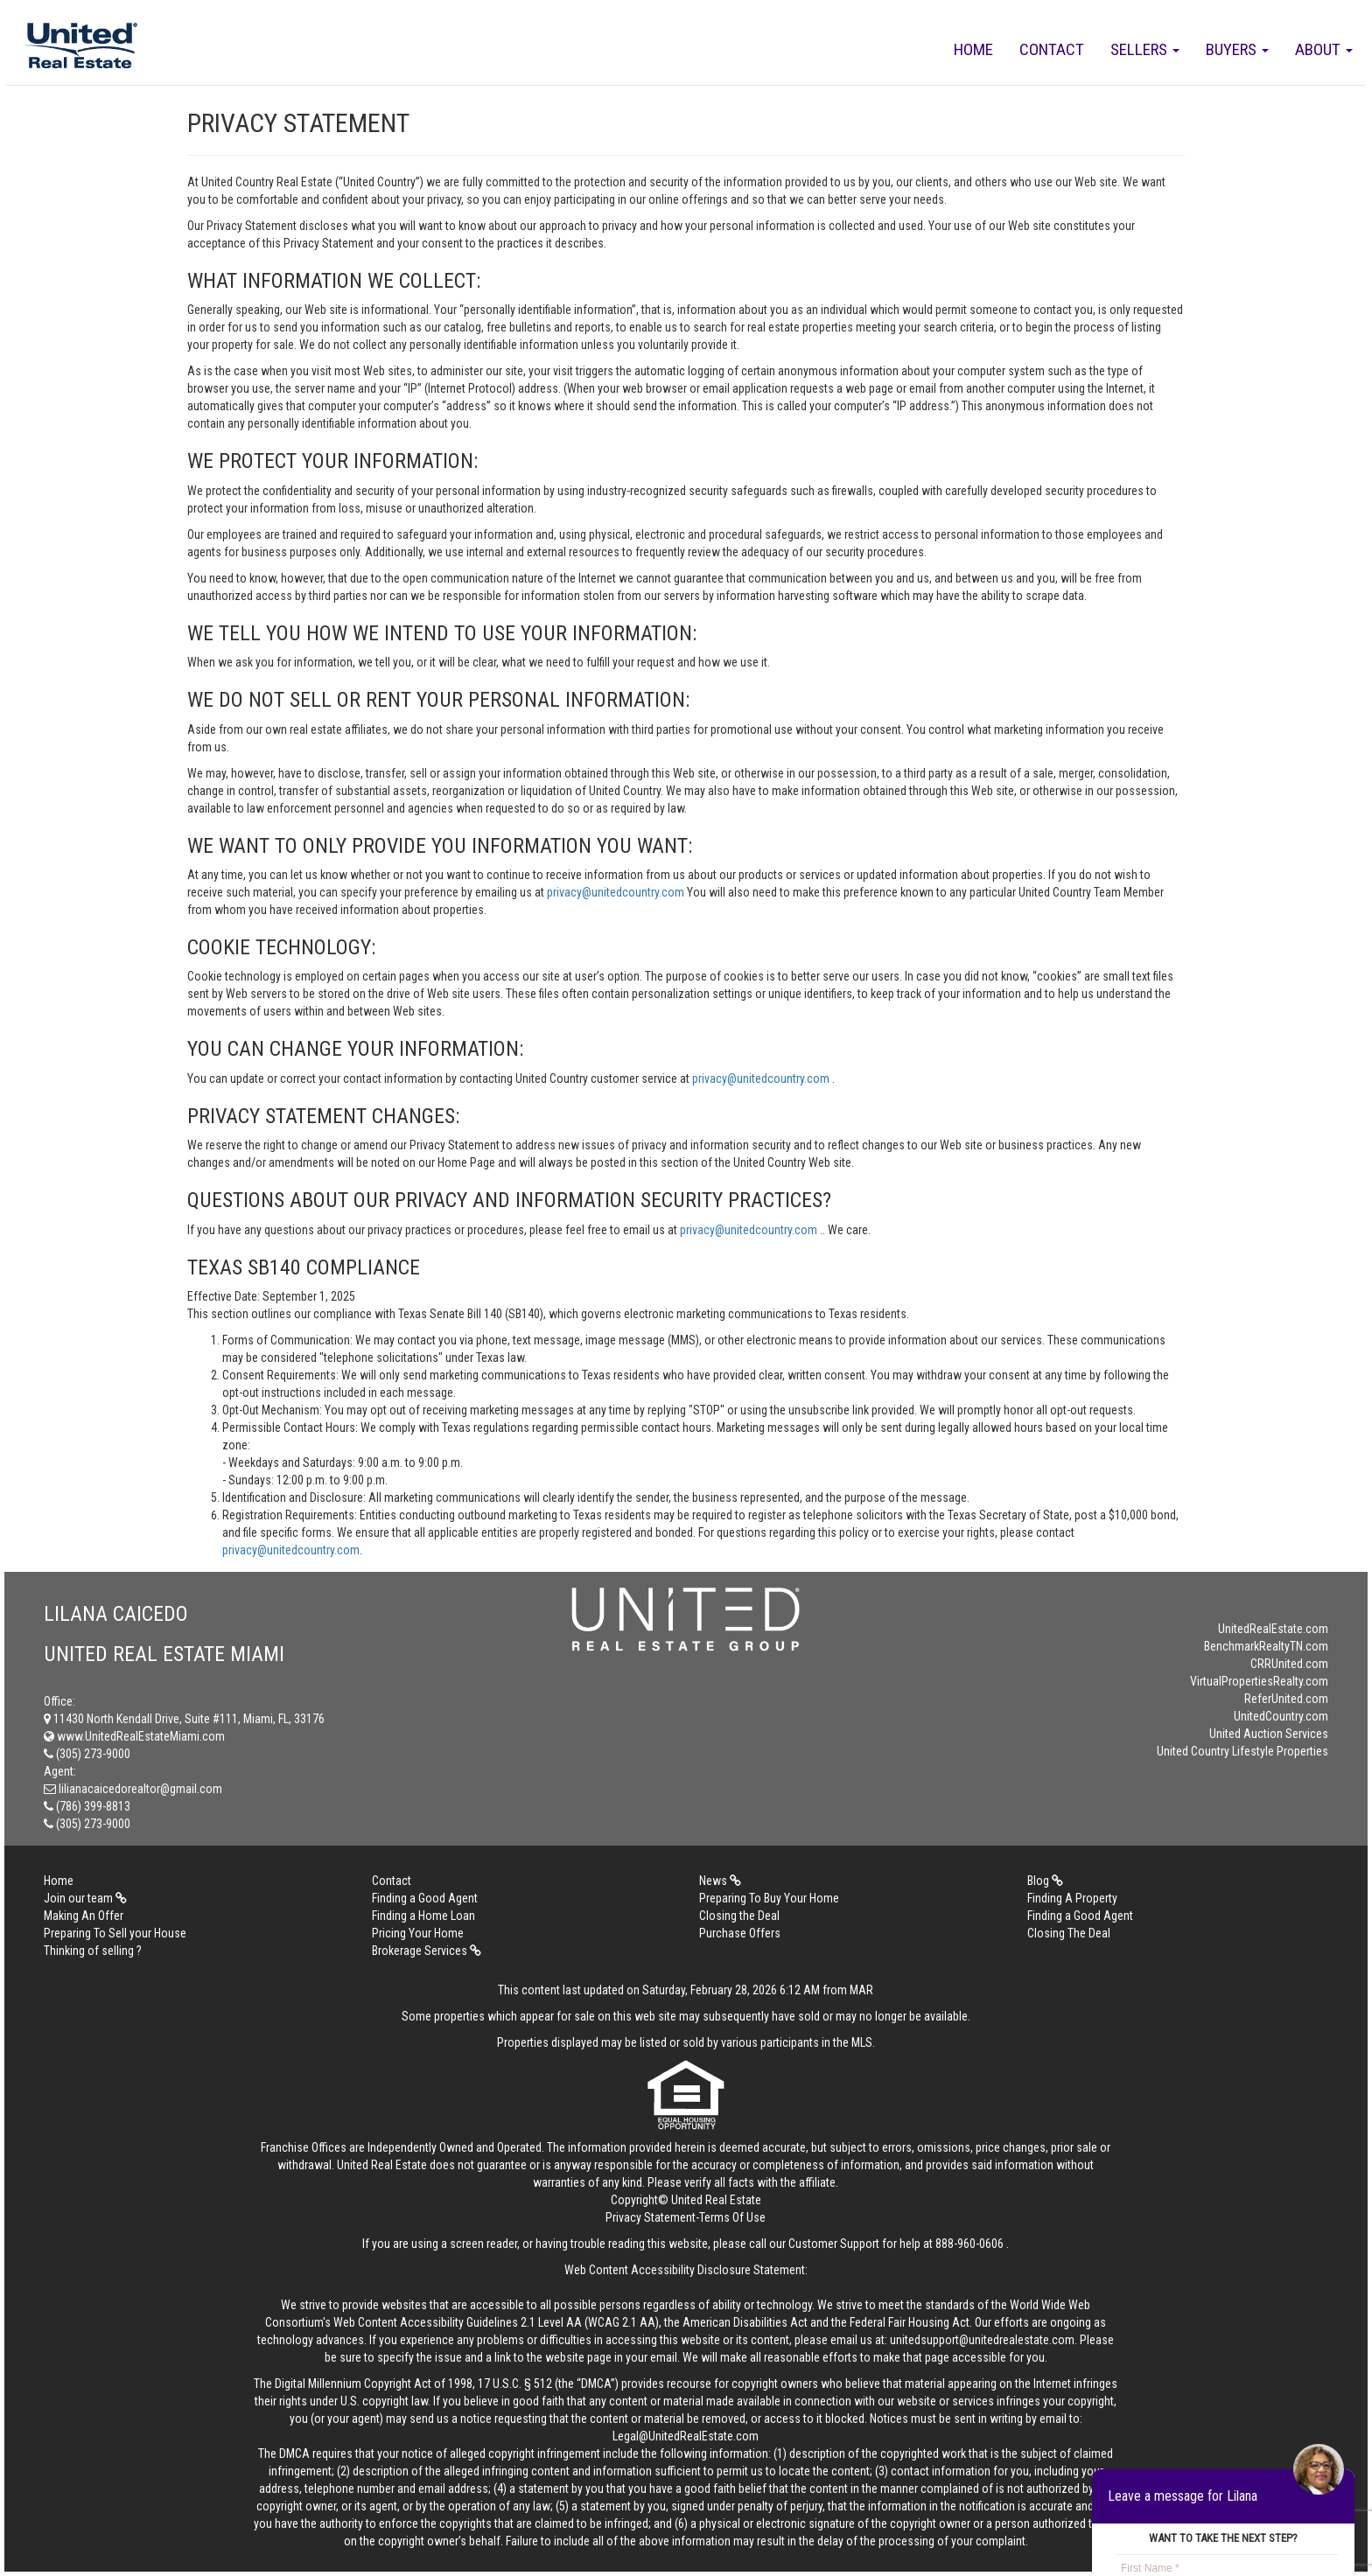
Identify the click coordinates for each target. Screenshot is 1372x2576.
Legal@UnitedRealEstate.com (685, 2436)
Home (973, 49)
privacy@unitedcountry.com (617, 892)
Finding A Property (1072, 1898)
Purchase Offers (739, 1933)
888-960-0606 (969, 2244)
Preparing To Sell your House (115, 1933)
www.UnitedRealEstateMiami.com (134, 1736)
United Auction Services (1268, 1734)
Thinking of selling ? (93, 1951)
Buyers (1237, 49)
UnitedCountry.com (1281, 1716)
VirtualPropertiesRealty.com (1259, 1681)
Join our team (85, 1898)
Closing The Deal (1068, 1933)
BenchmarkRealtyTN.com (1266, 1646)
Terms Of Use (732, 2217)
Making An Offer (83, 1916)
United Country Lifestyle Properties (1242, 1751)
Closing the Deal (739, 1916)
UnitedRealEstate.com (1273, 1629)
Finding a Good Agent (425, 1898)
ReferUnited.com (1286, 1699)
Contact (1051, 49)
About (1324, 49)
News (720, 1881)
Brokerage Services (426, 1951)
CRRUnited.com (1289, 1664)
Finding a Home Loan (423, 1916)
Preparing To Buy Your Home (769, 1898)
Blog (1045, 1881)
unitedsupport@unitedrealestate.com (982, 2340)
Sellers (1145, 49)
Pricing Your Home (418, 1933)
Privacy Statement (651, 2217)
